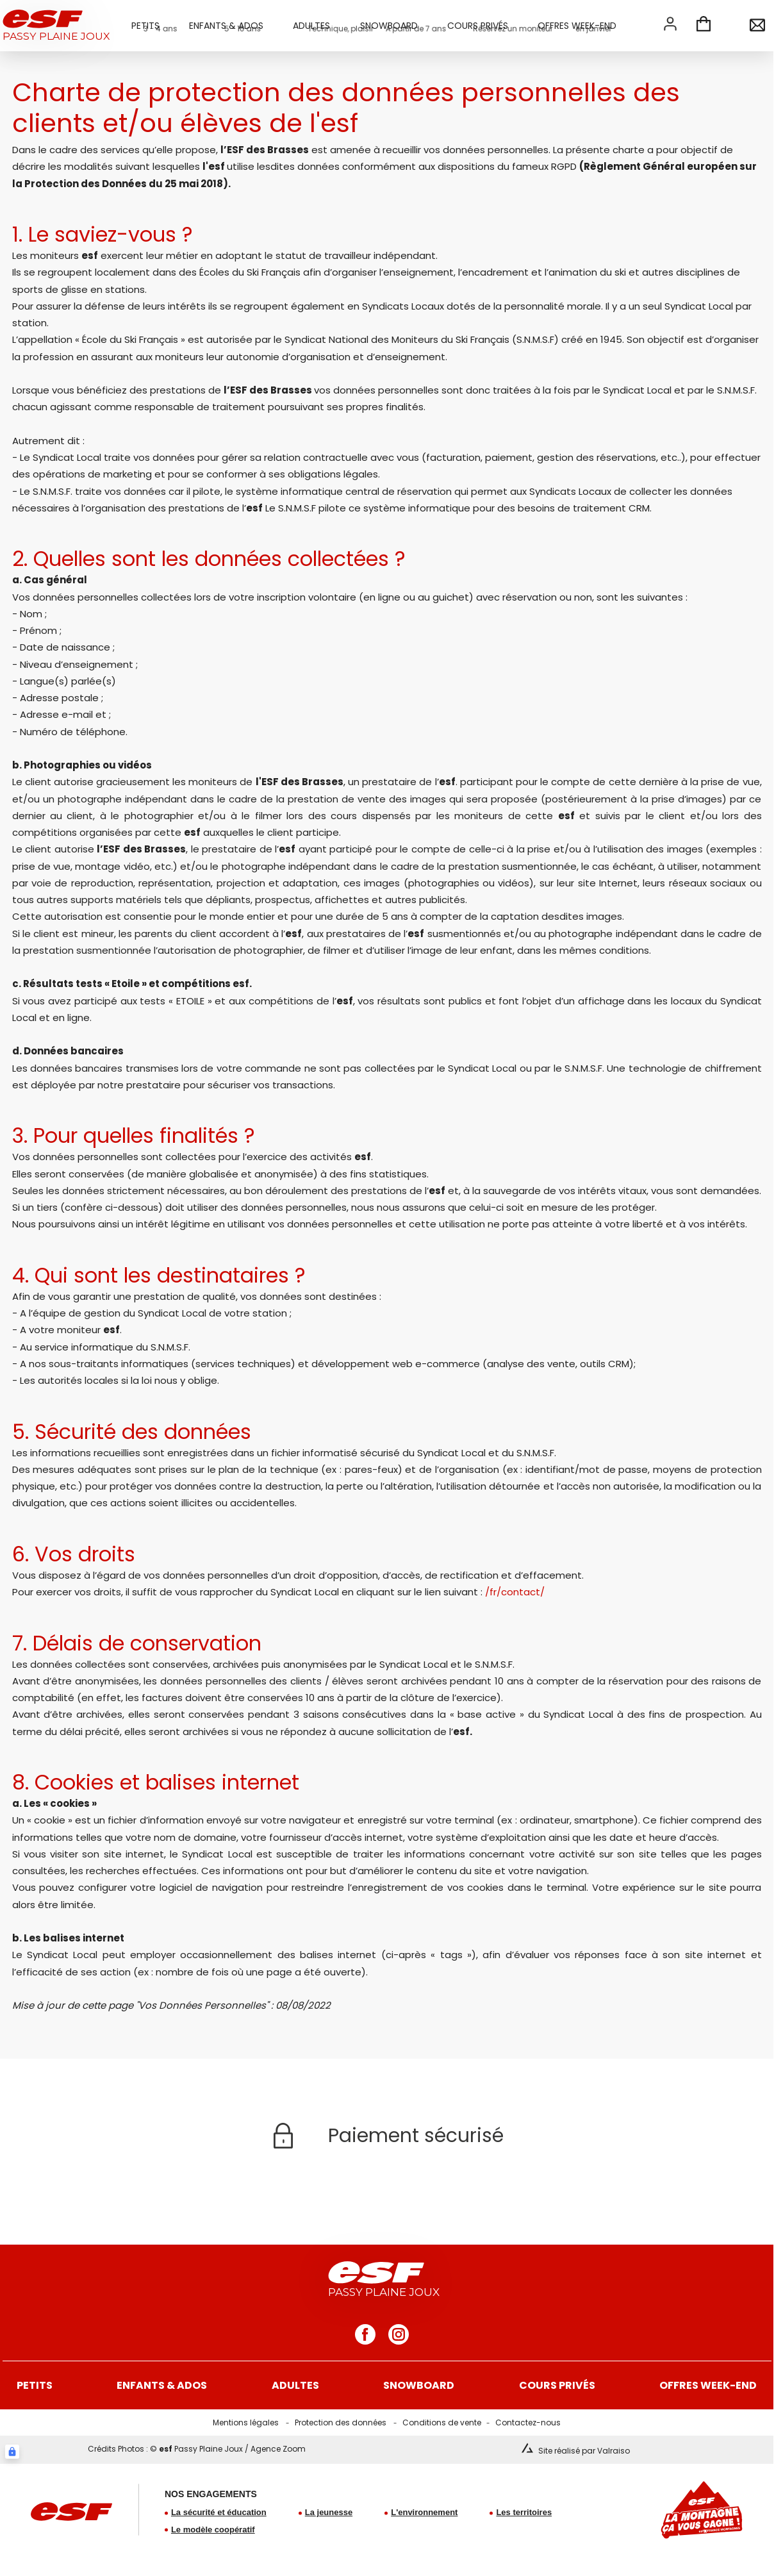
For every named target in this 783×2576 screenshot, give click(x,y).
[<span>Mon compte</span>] (670, 23)
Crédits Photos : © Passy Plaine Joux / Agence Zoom (197, 2448)
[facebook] (365, 2334)
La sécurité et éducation (219, 2512)
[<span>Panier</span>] (703, 25)
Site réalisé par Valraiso (584, 2450)
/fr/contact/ (515, 1592)
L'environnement (424, 2512)
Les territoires (524, 2512)
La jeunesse (328, 2512)
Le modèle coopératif (213, 2529)
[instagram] (398, 2334)
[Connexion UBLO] (12, 2452)
